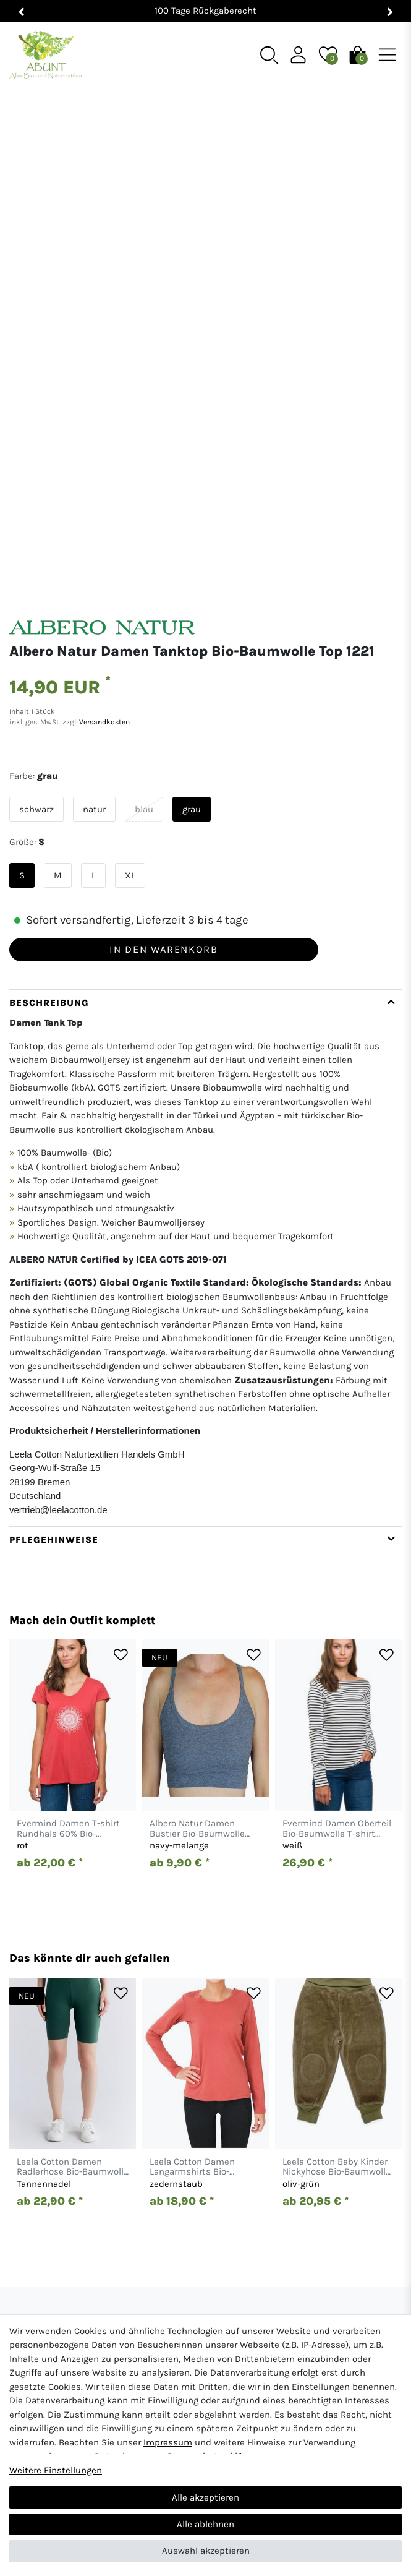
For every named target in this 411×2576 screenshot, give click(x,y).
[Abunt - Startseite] (45, 55)
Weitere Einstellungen (55, 2470)
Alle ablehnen (205, 2524)
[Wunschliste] (328, 53)
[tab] (205, 1141)
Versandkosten (103, 605)
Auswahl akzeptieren (206, 2550)
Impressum (167, 2442)
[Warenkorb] (357, 53)
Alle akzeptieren (205, 2497)
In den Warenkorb (163, 833)
